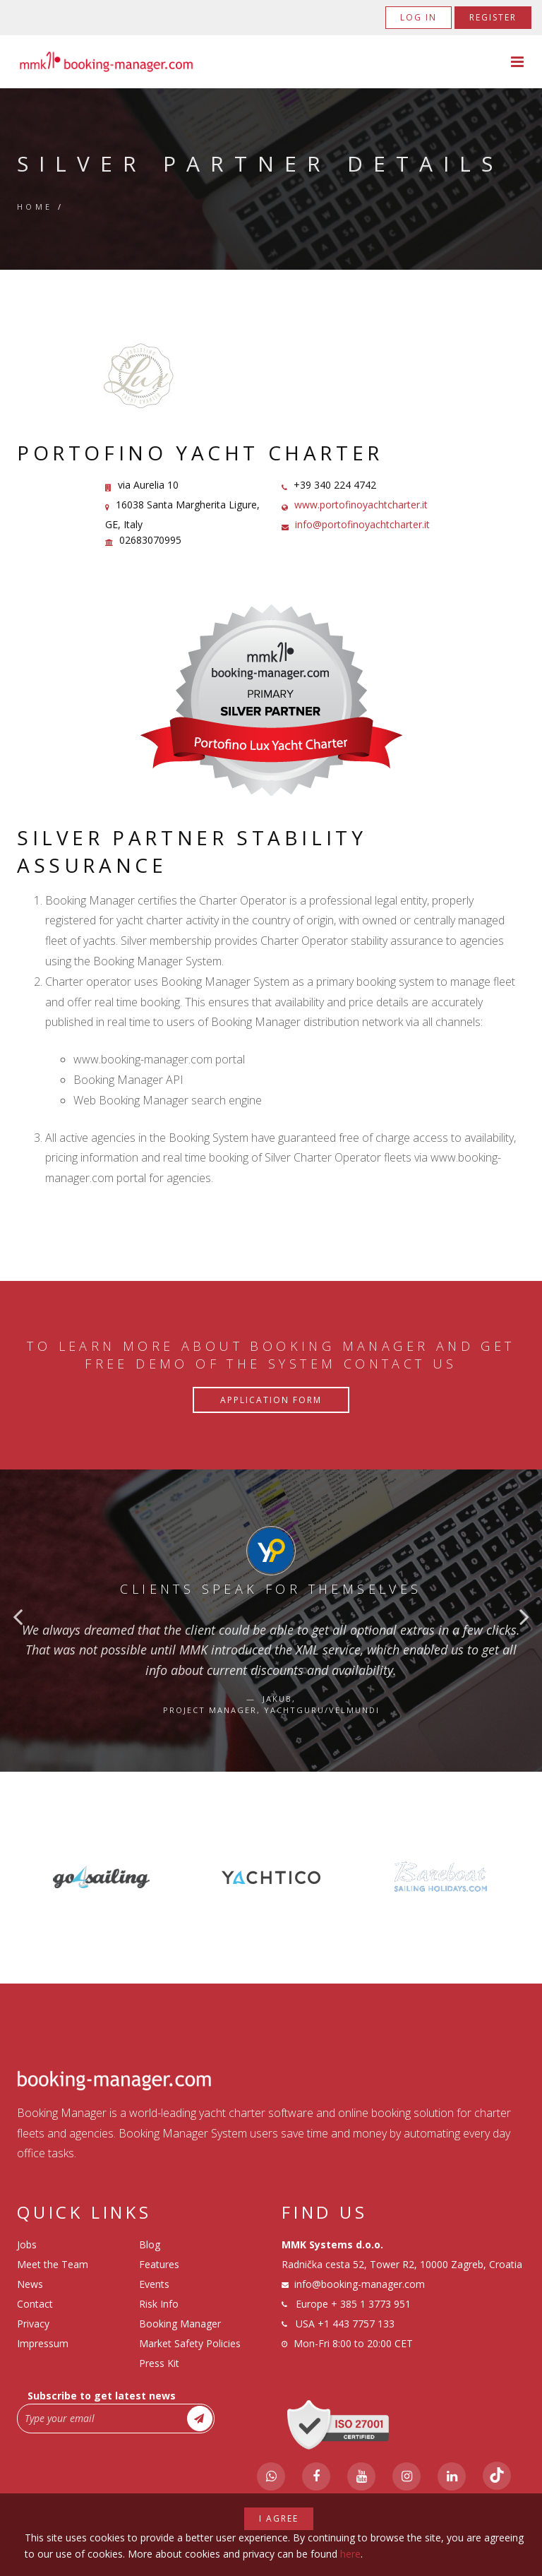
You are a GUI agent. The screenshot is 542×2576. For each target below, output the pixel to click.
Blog (149, 2244)
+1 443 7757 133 (356, 2323)
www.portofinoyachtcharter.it (361, 504)
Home (35, 206)
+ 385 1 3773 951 (371, 2303)
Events (154, 2284)
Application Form (271, 1400)
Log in (418, 17)
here (350, 2553)
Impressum (42, 2343)
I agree (279, 2518)
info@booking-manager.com (359, 2284)
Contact (35, 2303)
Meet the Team (52, 2264)
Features (159, 2264)
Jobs (27, 2244)
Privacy (33, 2323)
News (30, 2284)
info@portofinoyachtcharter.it (362, 524)
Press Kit (159, 2363)
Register (493, 17)
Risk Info (159, 2303)
